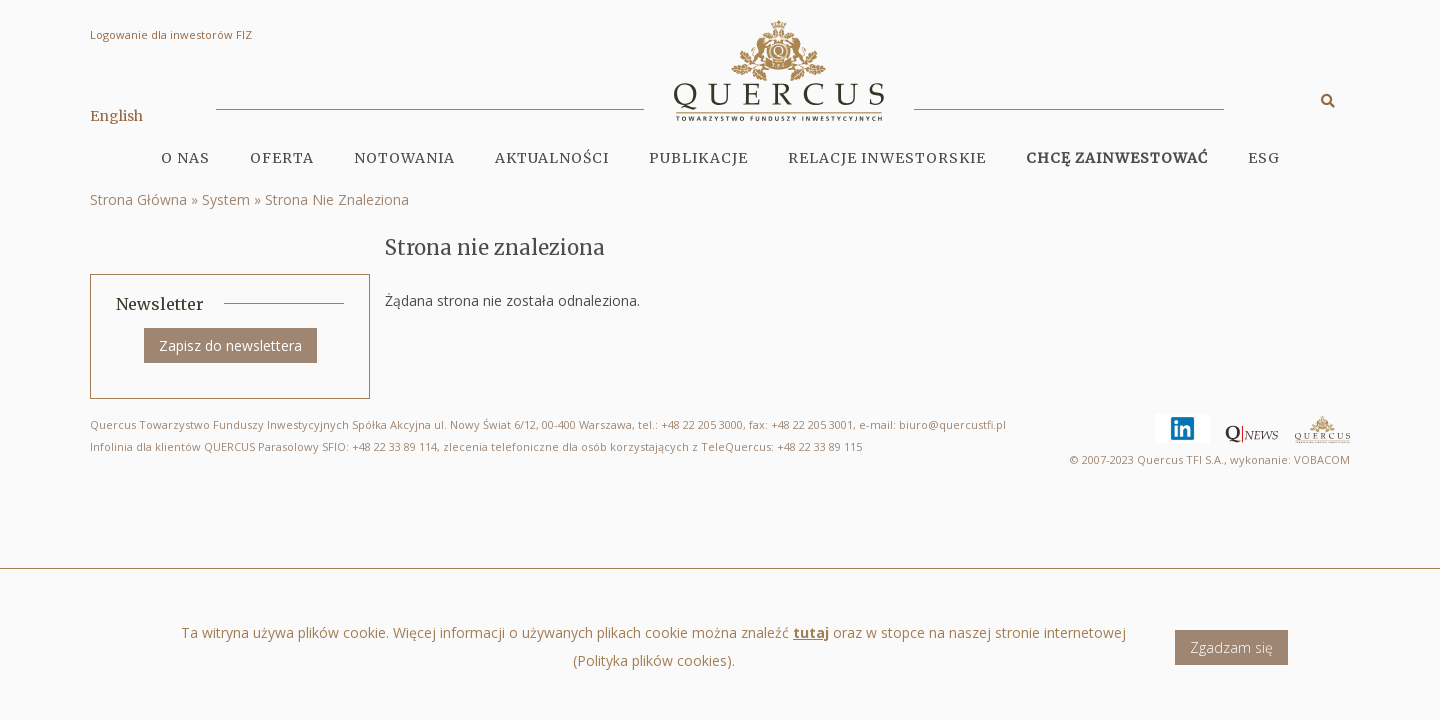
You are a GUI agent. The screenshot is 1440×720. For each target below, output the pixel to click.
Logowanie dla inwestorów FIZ (171, 34)
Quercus (1322, 432)
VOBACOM (1322, 459)
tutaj (811, 640)
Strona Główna (138, 199)
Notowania (404, 158)
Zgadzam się (1231, 654)
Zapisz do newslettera (230, 345)
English (116, 116)
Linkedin (1155, 414)
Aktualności (552, 158)
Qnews (1225, 425)
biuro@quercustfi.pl (952, 424)
